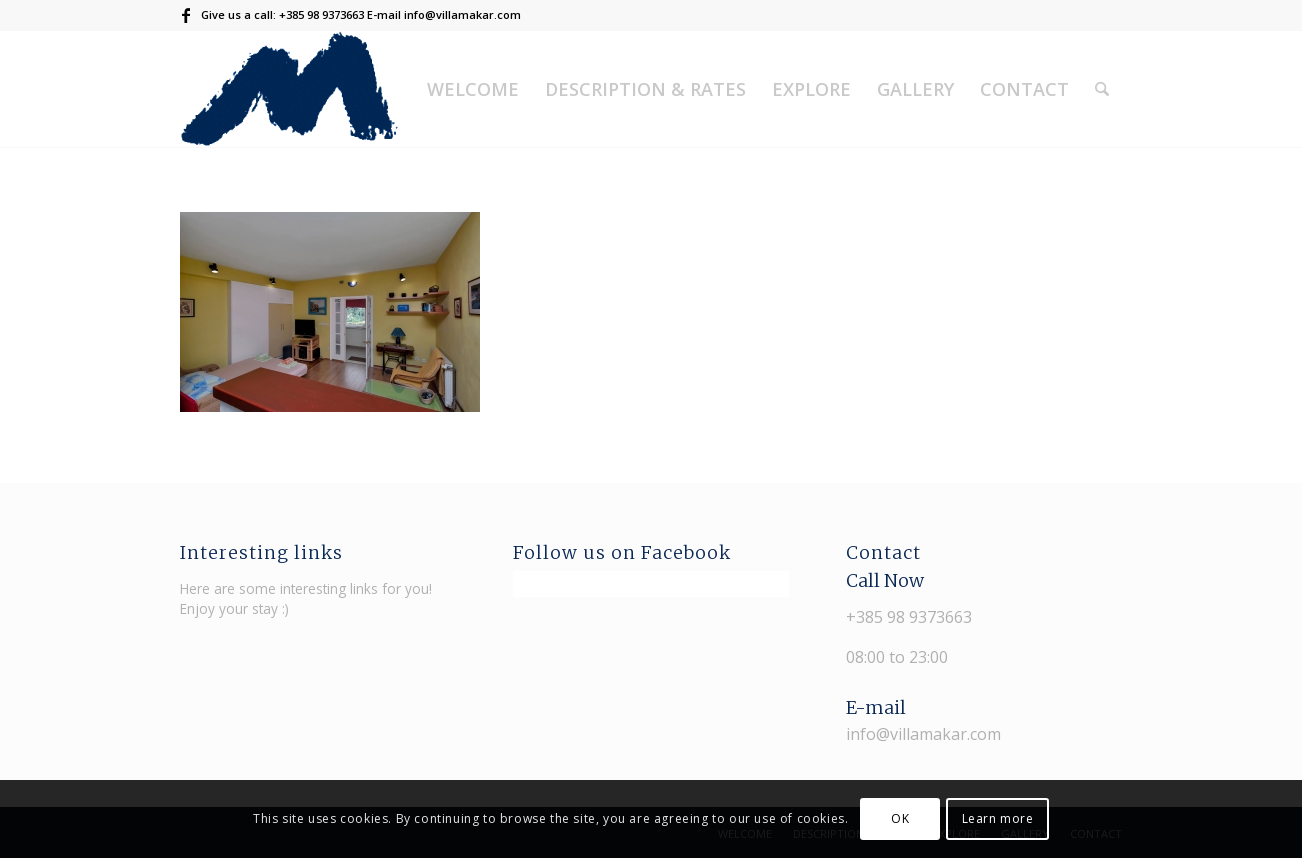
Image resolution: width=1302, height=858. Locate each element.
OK (900, 818)
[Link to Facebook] (186, 15)
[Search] (1102, 89)
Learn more (998, 818)
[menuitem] (473, 89)
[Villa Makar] (289, 89)
